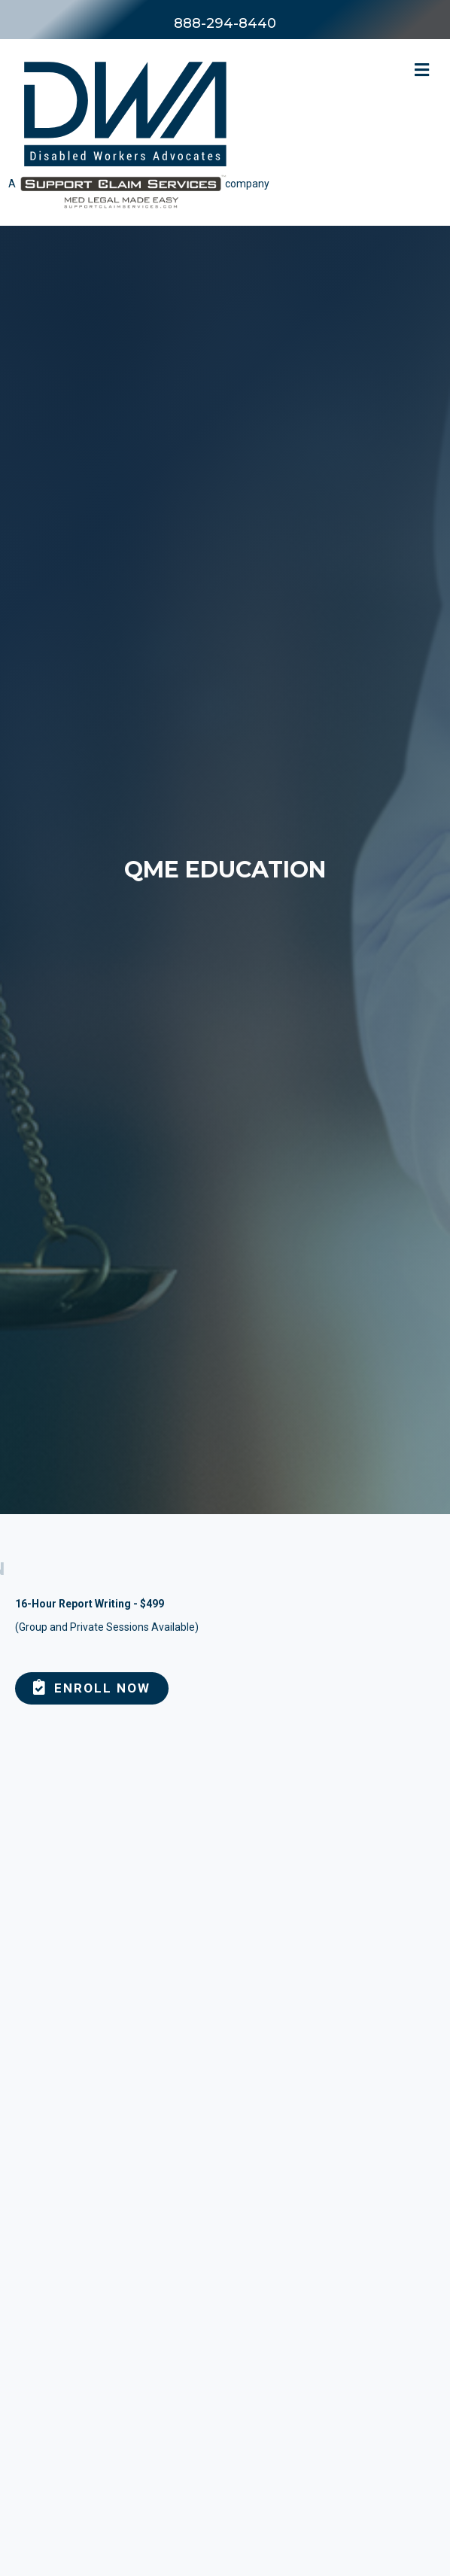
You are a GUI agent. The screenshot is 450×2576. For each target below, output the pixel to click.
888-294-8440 (225, 23)
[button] (92, 1688)
